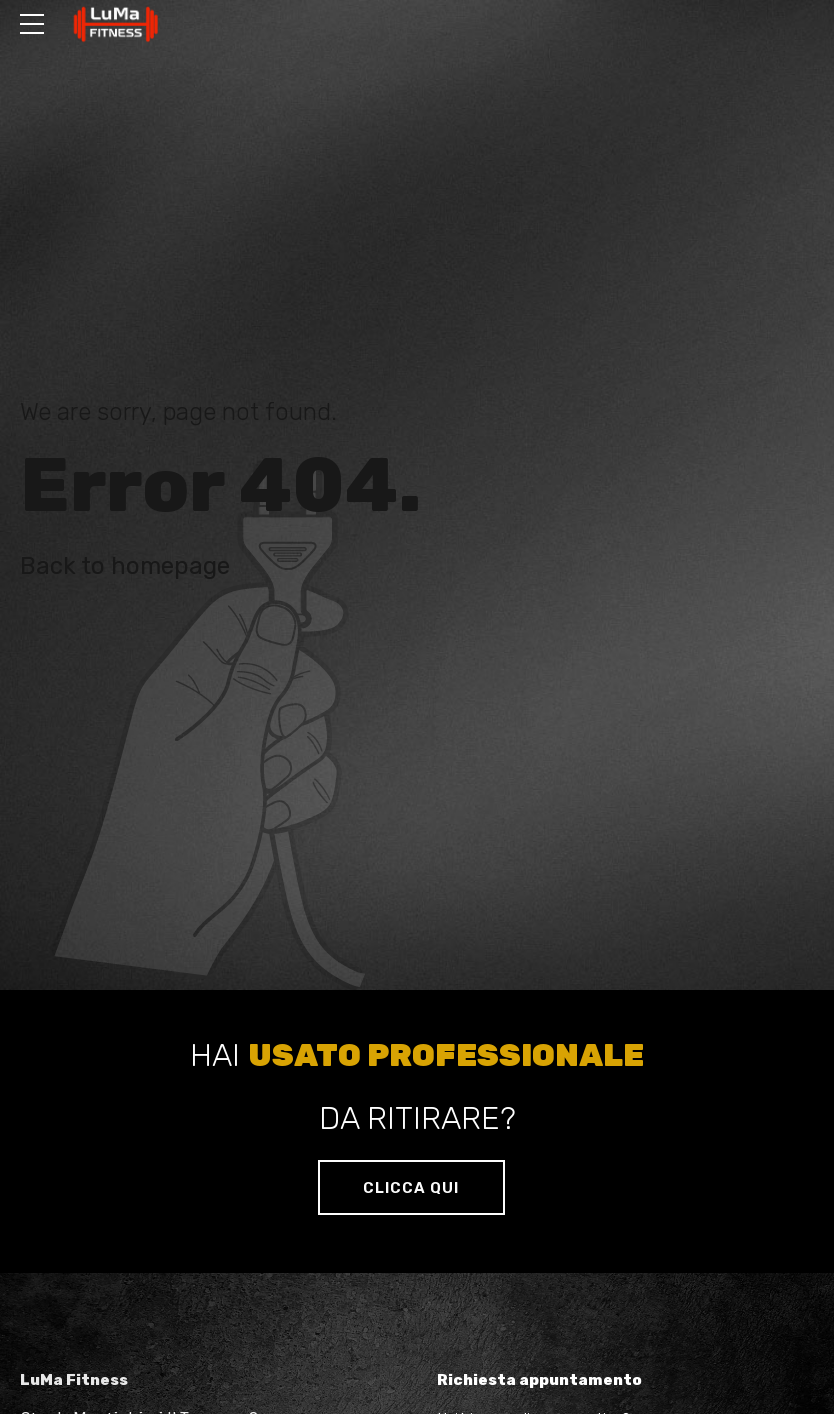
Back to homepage (125, 566)
